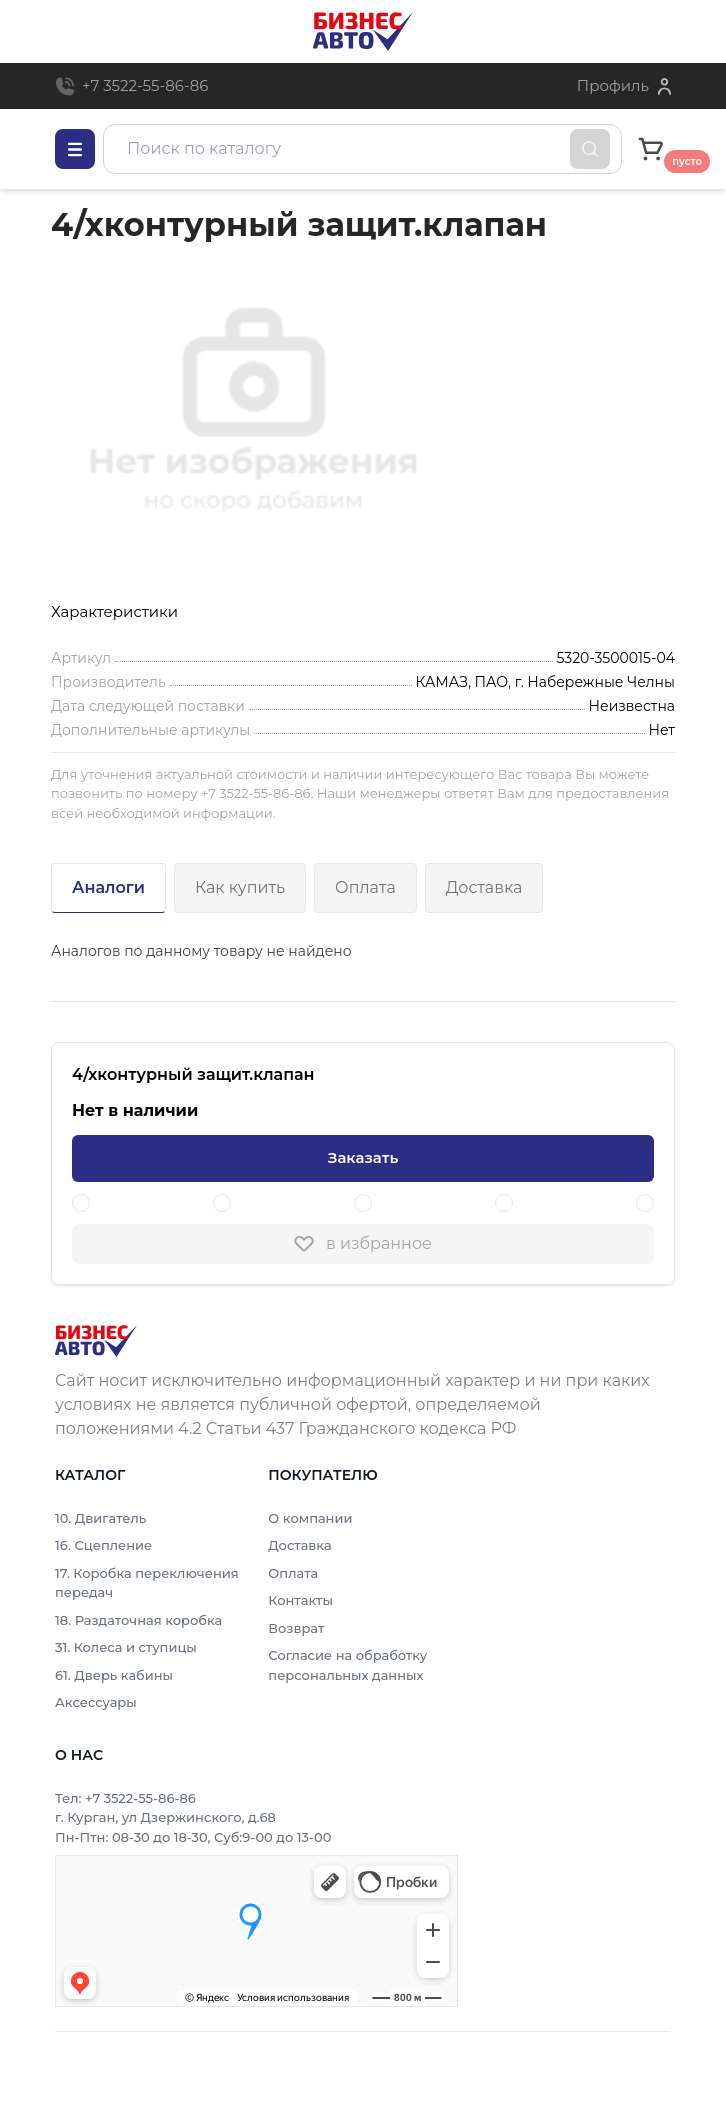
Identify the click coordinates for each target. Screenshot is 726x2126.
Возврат (296, 1628)
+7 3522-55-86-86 (145, 85)
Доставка (484, 887)
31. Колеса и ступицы (126, 1647)
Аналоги (108, 887)
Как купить (240, 887)
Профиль (613, 85)
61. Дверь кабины (114, 1675)
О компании (310, 1518)
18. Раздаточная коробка (138, 1620)
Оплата (365, 887)
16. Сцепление (103, 1545)
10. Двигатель (100, 1518)
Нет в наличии (135, 1110)
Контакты (300, 1600)
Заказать (363, 1157)
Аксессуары (96, 1702)
